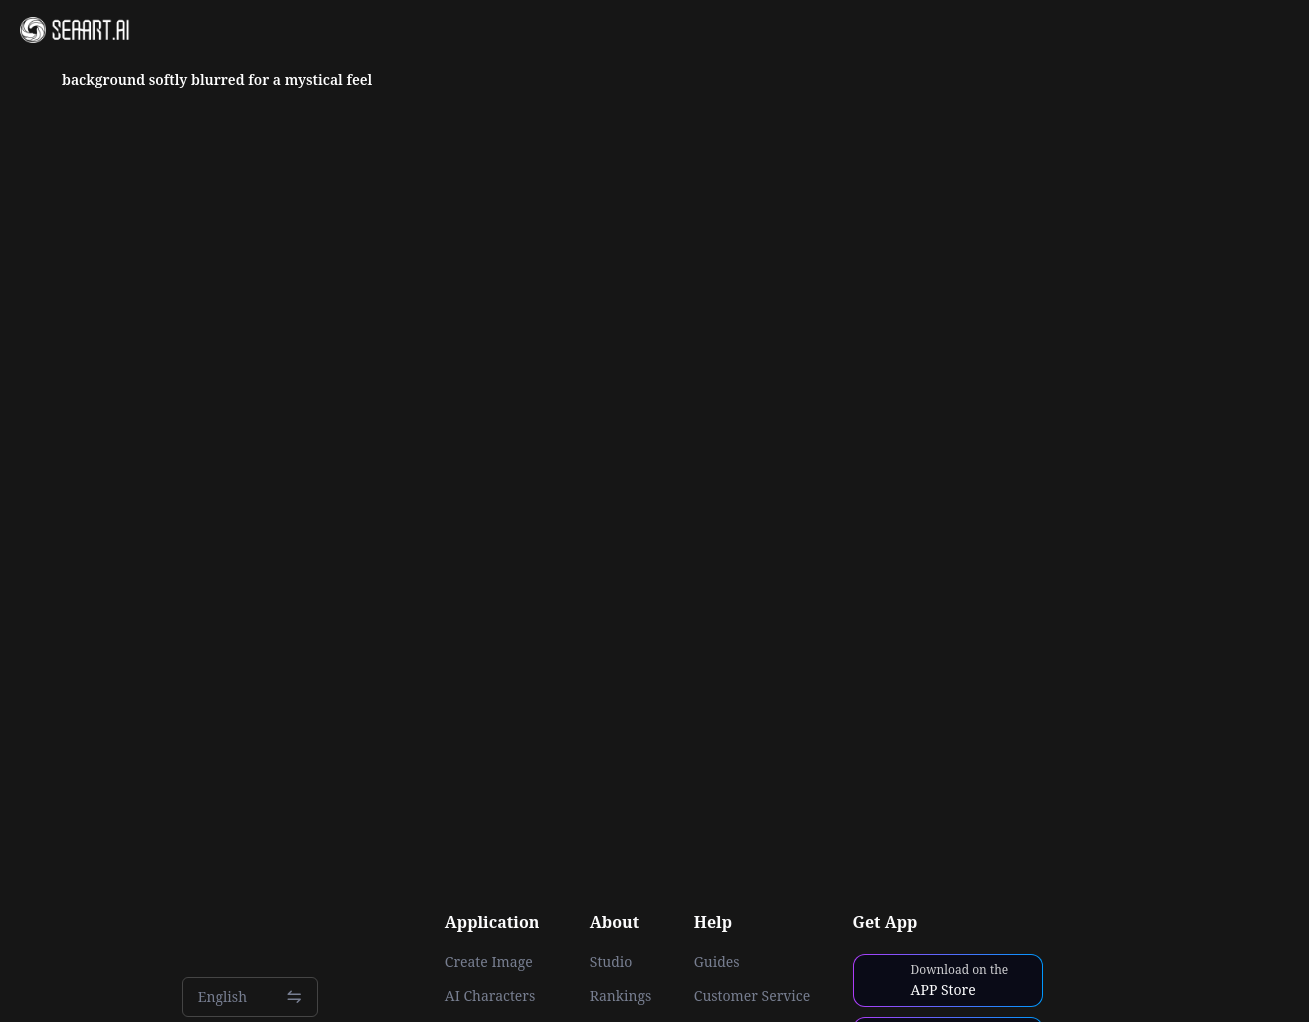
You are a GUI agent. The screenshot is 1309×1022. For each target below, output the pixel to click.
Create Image (489, 962)
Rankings (621, 996)
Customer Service (752, 996)
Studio (611, 962)
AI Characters (490, 996)
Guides (717, 962)
